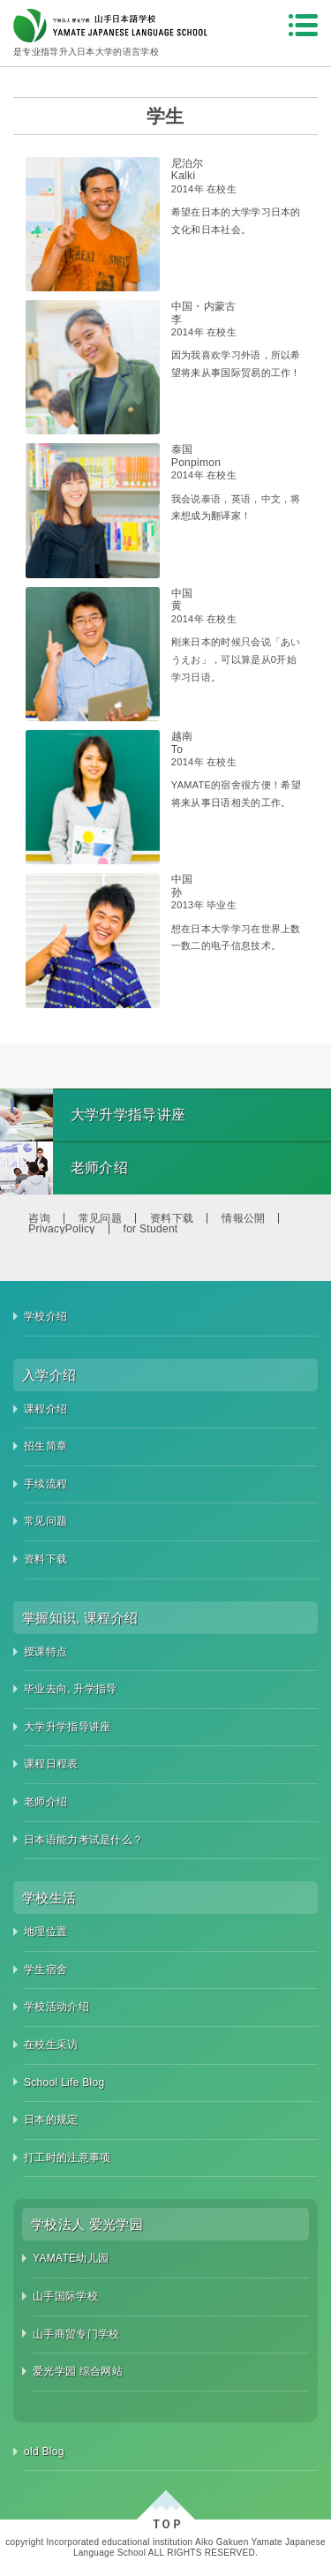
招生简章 (45, 1446)
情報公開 (243, 1218)
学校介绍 (45, 1316)
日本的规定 (51, 2119)
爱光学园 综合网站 (78, 2371)
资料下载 (171, 1218)
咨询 (39, 1218)
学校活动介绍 (56, 2006)
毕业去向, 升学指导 (70, 1689)
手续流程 (45, 1484)
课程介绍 (45, 1409)
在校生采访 (51, 2044)
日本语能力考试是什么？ (83, 1840)
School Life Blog (64, 2082)
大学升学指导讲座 (67, 1727)
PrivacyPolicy (61, 1229)
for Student (151, 1229)
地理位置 (45, 1931)
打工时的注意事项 (67, 2157)
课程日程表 (51, 1764)
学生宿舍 (45, 1969)
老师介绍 (45, 1802)
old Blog (44, 2451)
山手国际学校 (65, 2296)
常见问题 (100, 1218)
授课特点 (45, 1652)
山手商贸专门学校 (76, 2334)
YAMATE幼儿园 (71, 2258)
